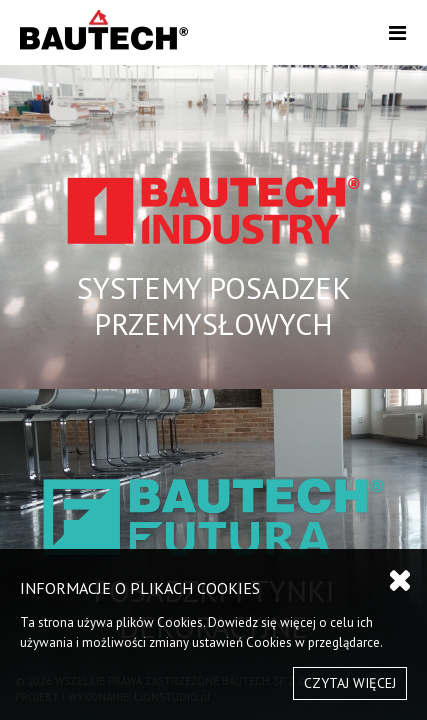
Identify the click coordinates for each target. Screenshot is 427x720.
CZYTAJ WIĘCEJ (350, 683)
